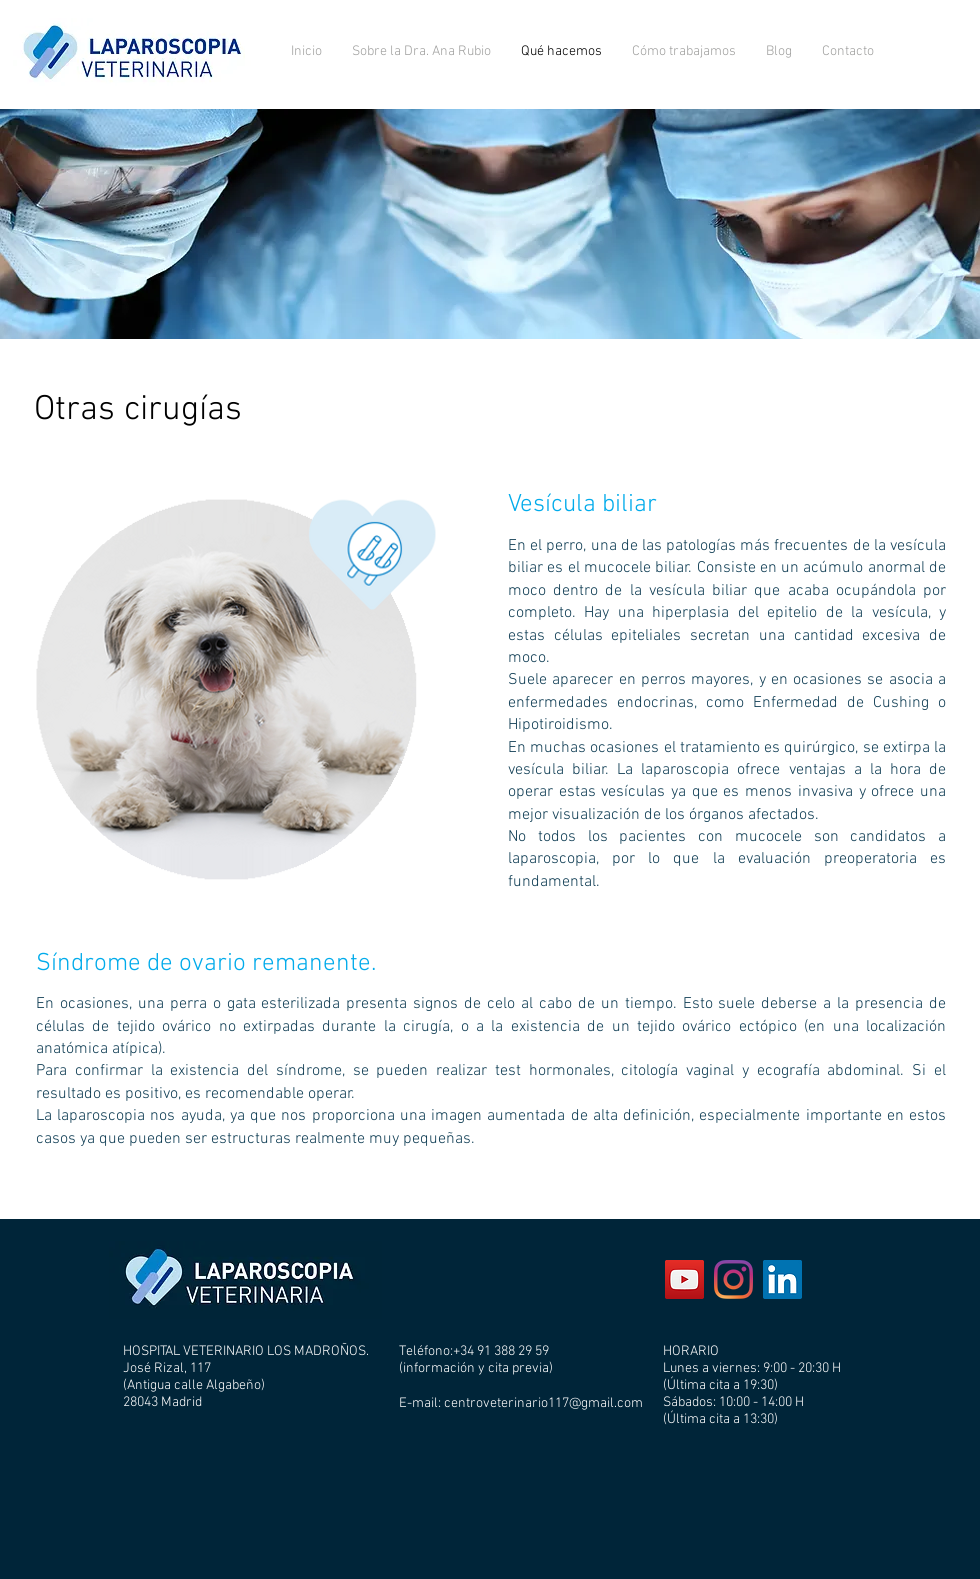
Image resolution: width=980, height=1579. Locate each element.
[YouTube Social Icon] (684, 1279)
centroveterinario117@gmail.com (543, 1403)
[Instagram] (733, 1279)
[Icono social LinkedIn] (782, 1279)
